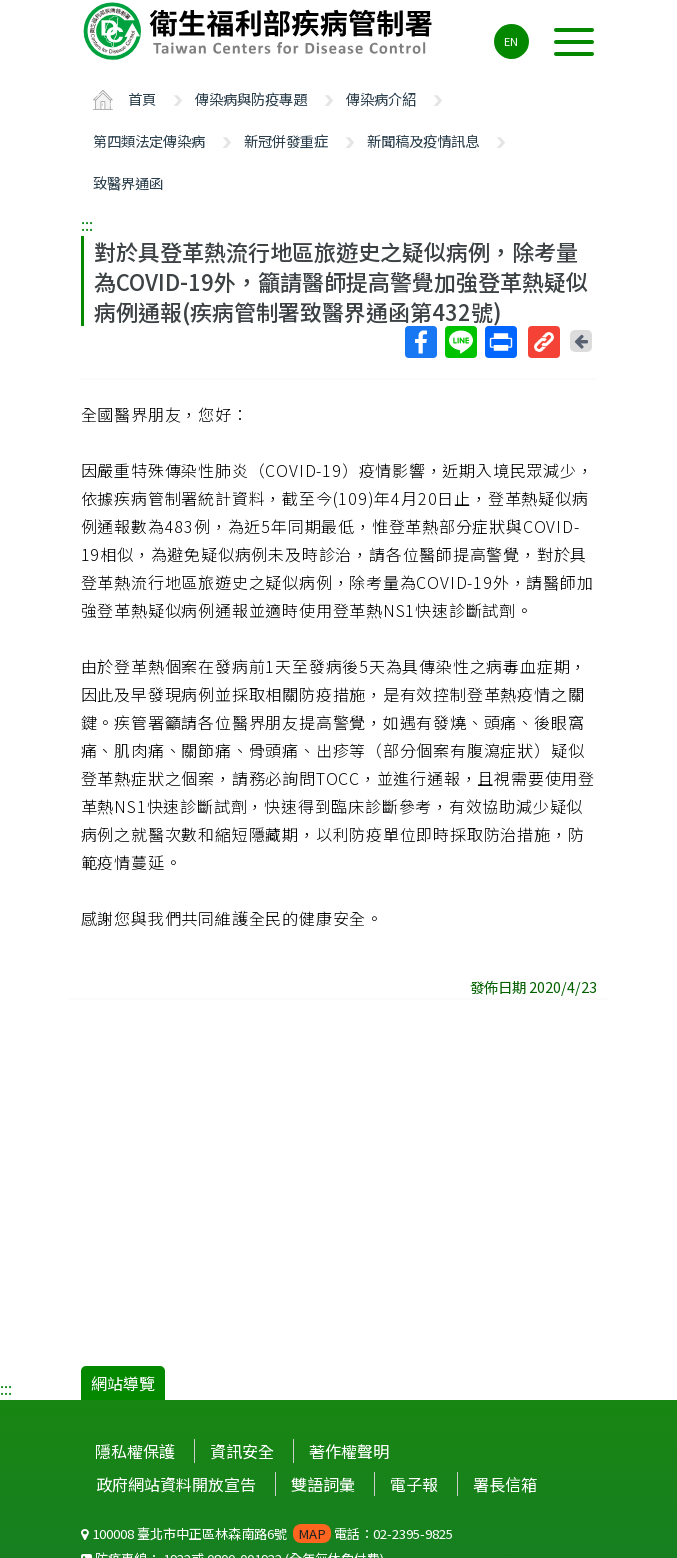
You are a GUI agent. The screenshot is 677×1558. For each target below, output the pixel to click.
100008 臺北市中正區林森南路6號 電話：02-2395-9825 (267, 1533)
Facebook (420, 342)
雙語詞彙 (323, 1484)
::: (87, 224)
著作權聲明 (349, 1451)
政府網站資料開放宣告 (176, 1484)
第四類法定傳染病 (149, 140)
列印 (500, 342)
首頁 (142, 98)
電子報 (414, 1484)
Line (460, 342)
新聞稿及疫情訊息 (423, 140)
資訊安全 (242, 1451)
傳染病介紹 (381, 98)
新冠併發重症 (286, 140)
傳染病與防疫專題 (251, 98)
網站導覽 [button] (123, 1383)
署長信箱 (505, 1484)
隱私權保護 (135, 1451)
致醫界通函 (128, 182)
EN (511, 41)
